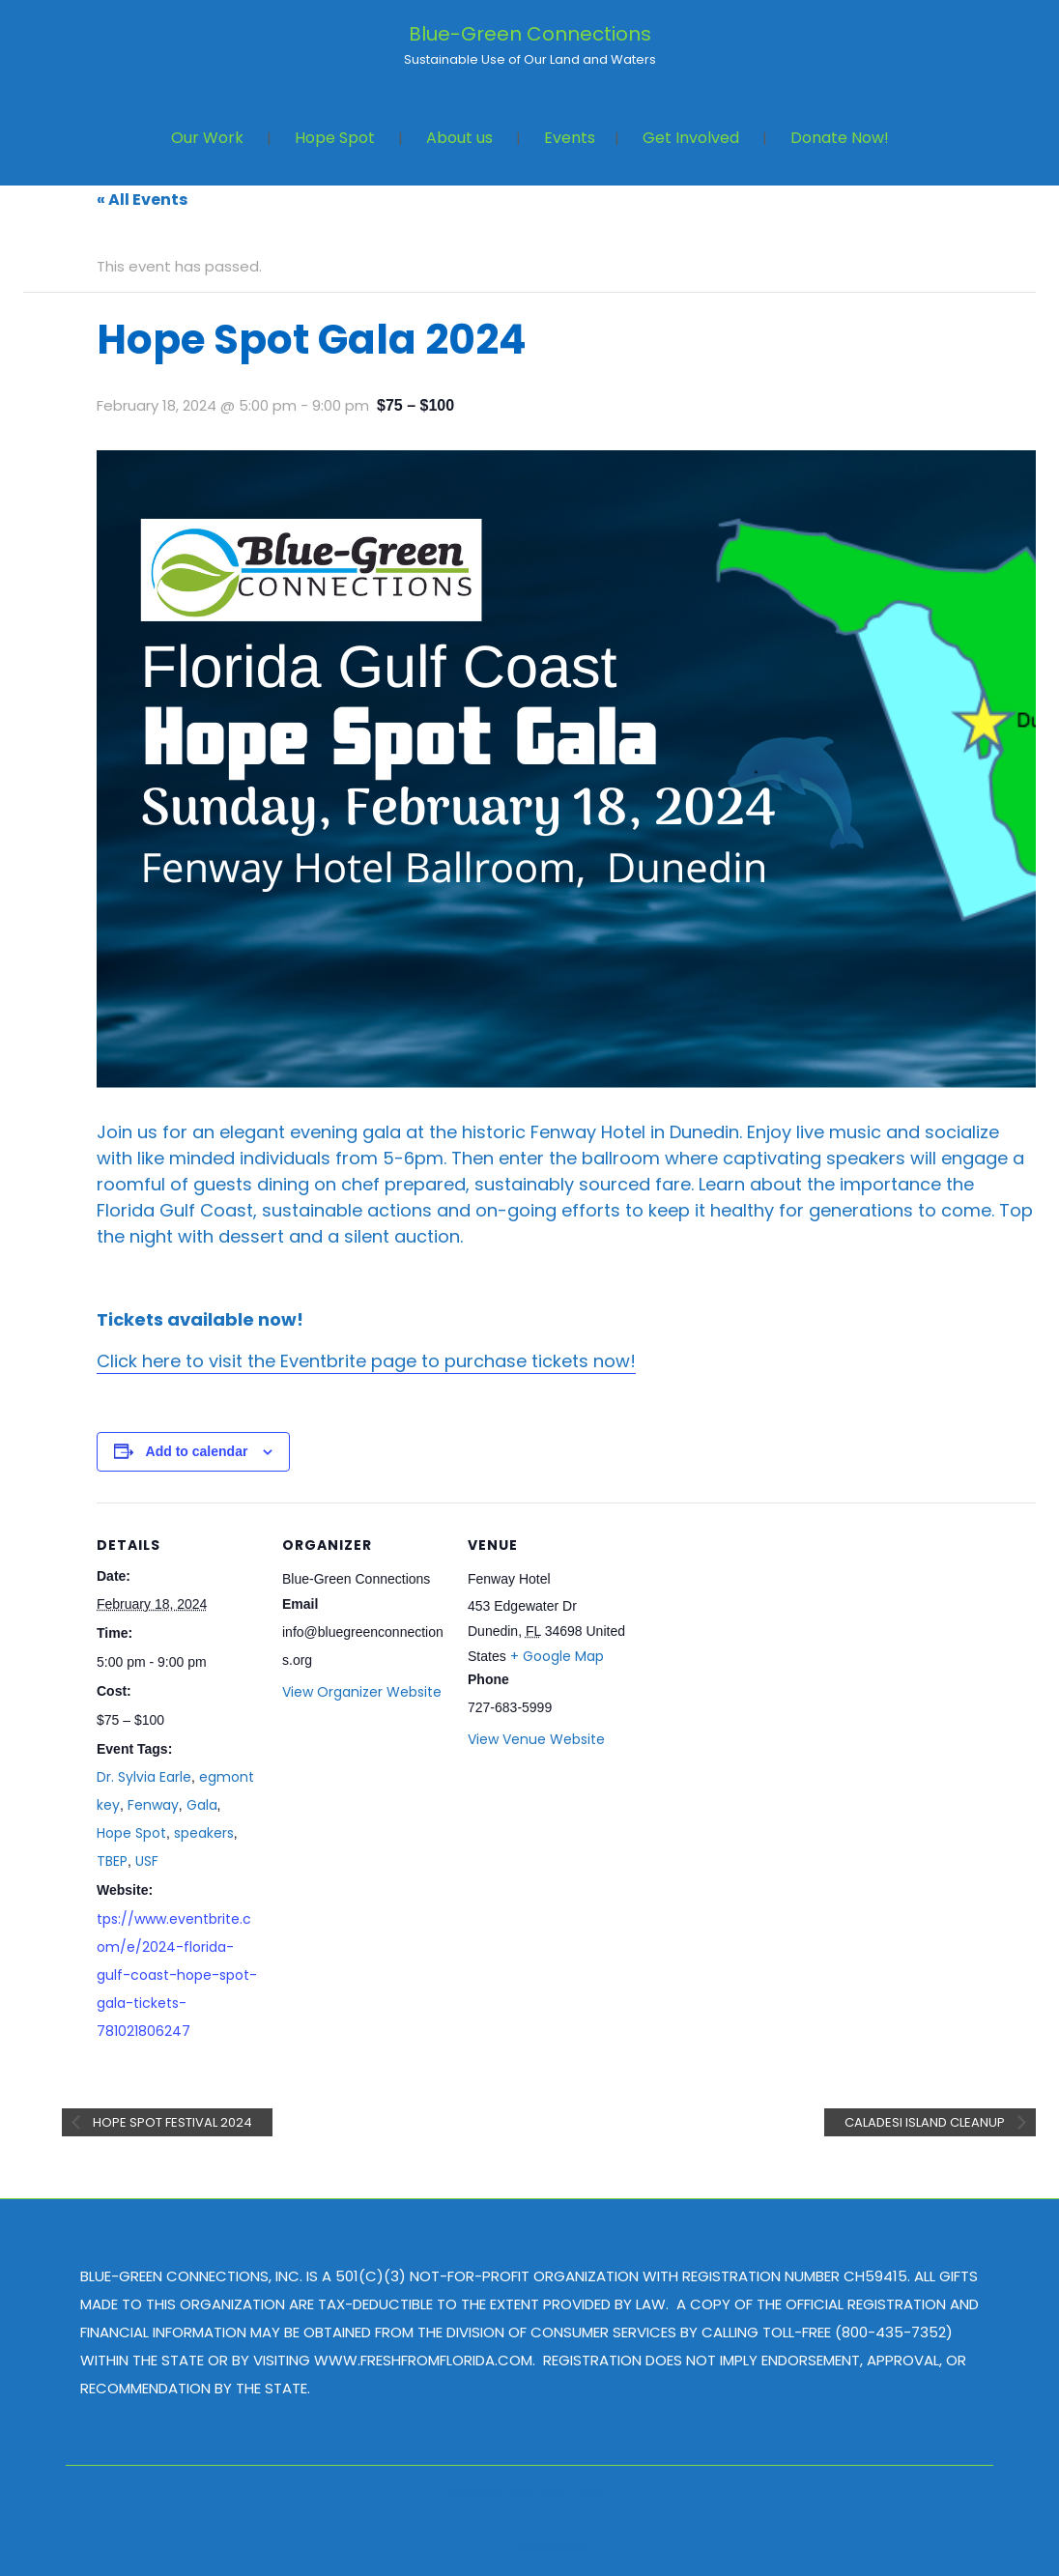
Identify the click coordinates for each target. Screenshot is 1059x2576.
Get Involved (691, 138)
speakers (204, 1833)
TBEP (112, 1861)
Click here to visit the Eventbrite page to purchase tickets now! (366, 1361)
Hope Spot (335, 138)
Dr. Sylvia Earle (144, 1777)
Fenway (153, 1805)
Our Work (207, 138)
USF (146, 1861)
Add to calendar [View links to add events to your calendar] (197, 1451)
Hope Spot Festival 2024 (171, 2122)
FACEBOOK (551, 2546)
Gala (201, 1805)
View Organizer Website (362, 1692)
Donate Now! (839, 138)
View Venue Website (536, 1739)
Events (569, 138)
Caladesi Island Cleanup (926, 2122)
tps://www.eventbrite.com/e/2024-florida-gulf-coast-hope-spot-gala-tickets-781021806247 (177, 1975)
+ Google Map (557, 1656)
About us (459, 138)
